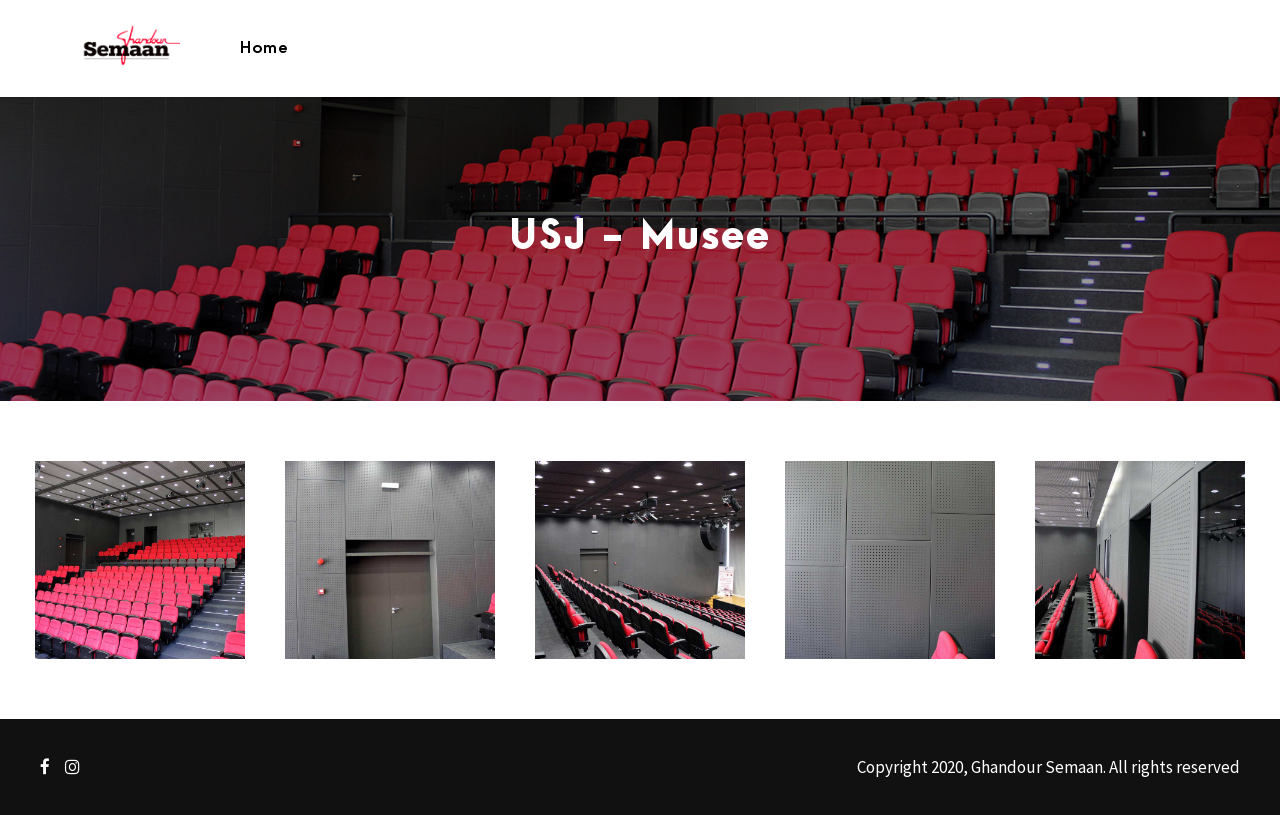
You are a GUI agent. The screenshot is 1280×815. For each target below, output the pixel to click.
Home (264, 48)
